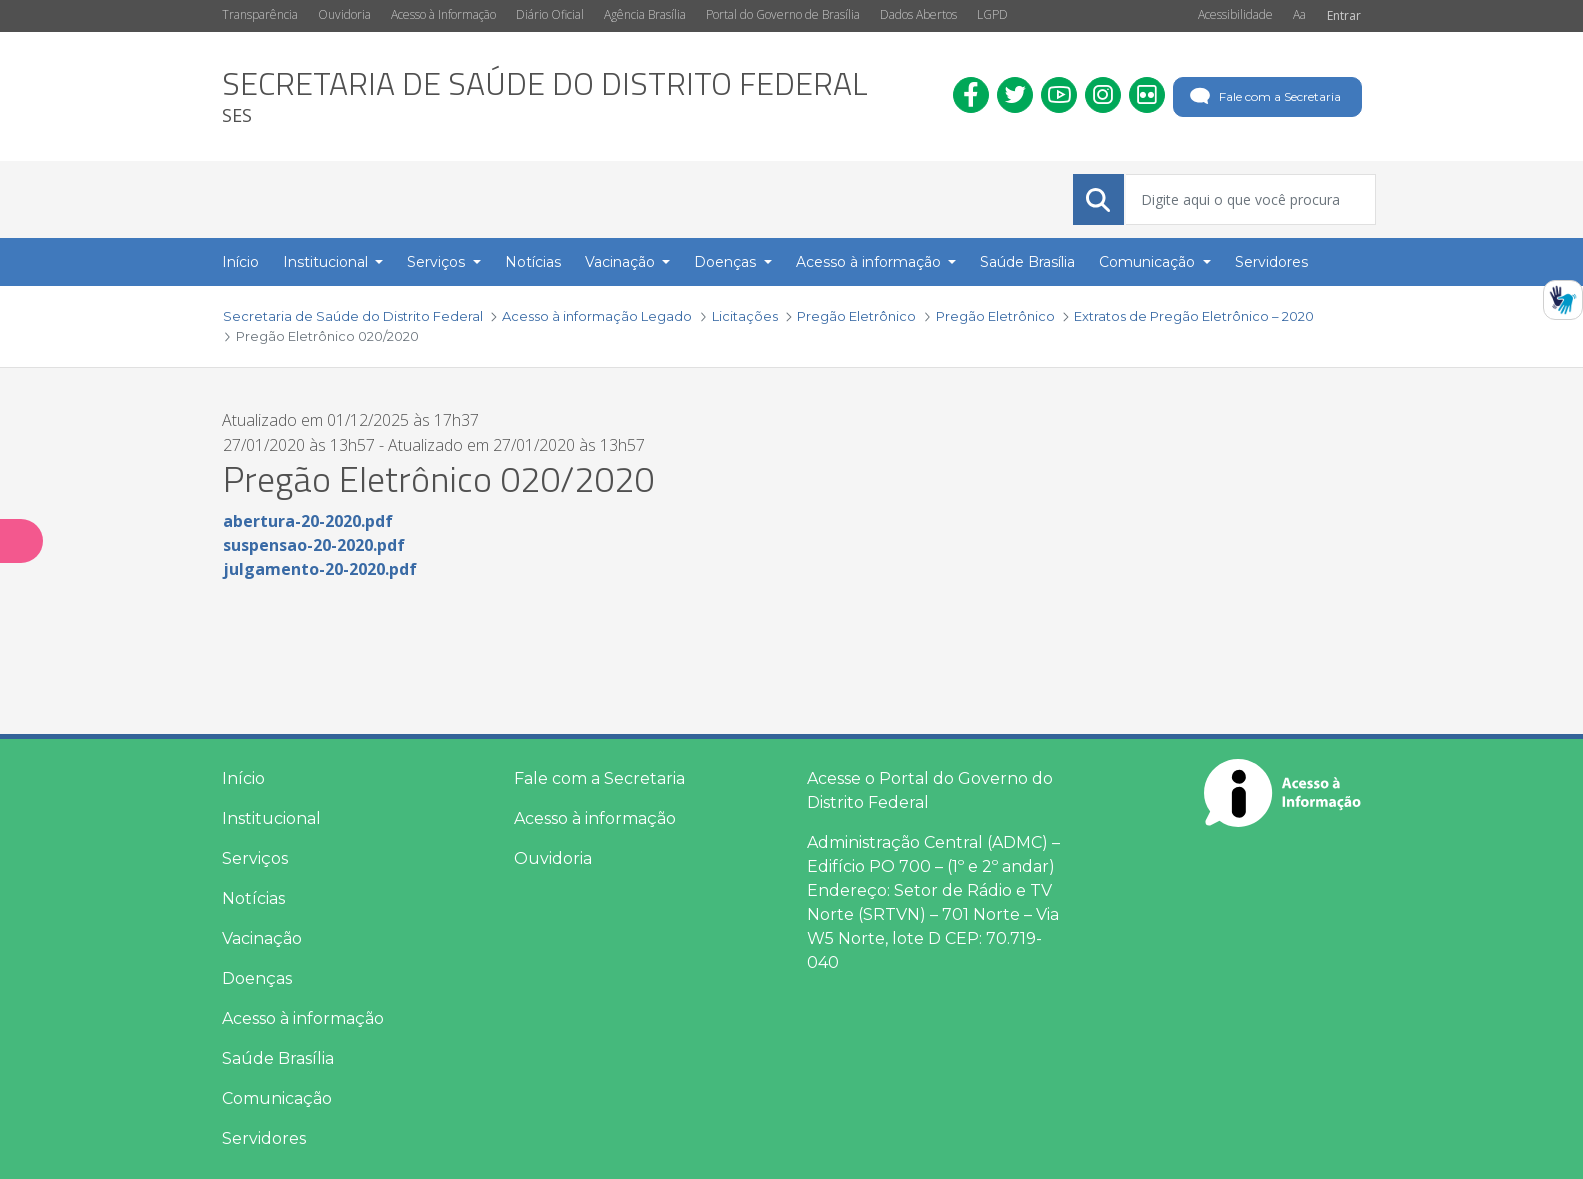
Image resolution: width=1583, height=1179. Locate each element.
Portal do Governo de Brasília (783, 14)
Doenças (257, 978)
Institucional (271, 818)
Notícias (253, 898)
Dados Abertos (918, 14)
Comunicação (277, 1098)
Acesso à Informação (443, 14)
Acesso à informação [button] (870, 262)
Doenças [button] (727, 262)
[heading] (545, 96)
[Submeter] (1098, 200)
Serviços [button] (438, 262)
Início (243, 778)
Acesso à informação (303, 1018)
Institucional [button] (327, 262)
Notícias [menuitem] (533, 262)
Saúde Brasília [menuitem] (1027, 262)
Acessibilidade (1235, 14)
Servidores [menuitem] (1271, 262)
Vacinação (262, 938)
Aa (1299, 14)
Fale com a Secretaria (1263, 97)
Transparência (260, 14)
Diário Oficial (550, 14)
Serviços (255, 858)
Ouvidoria (344, 14)
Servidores (264, 1138)
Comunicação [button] (1149, 262)
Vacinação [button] (622, 262)
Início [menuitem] (240, 262)
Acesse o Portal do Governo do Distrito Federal (930, 790)
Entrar (1344, 15)
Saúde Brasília (278, 1058)
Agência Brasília (645, 14)
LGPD (992, 14)
